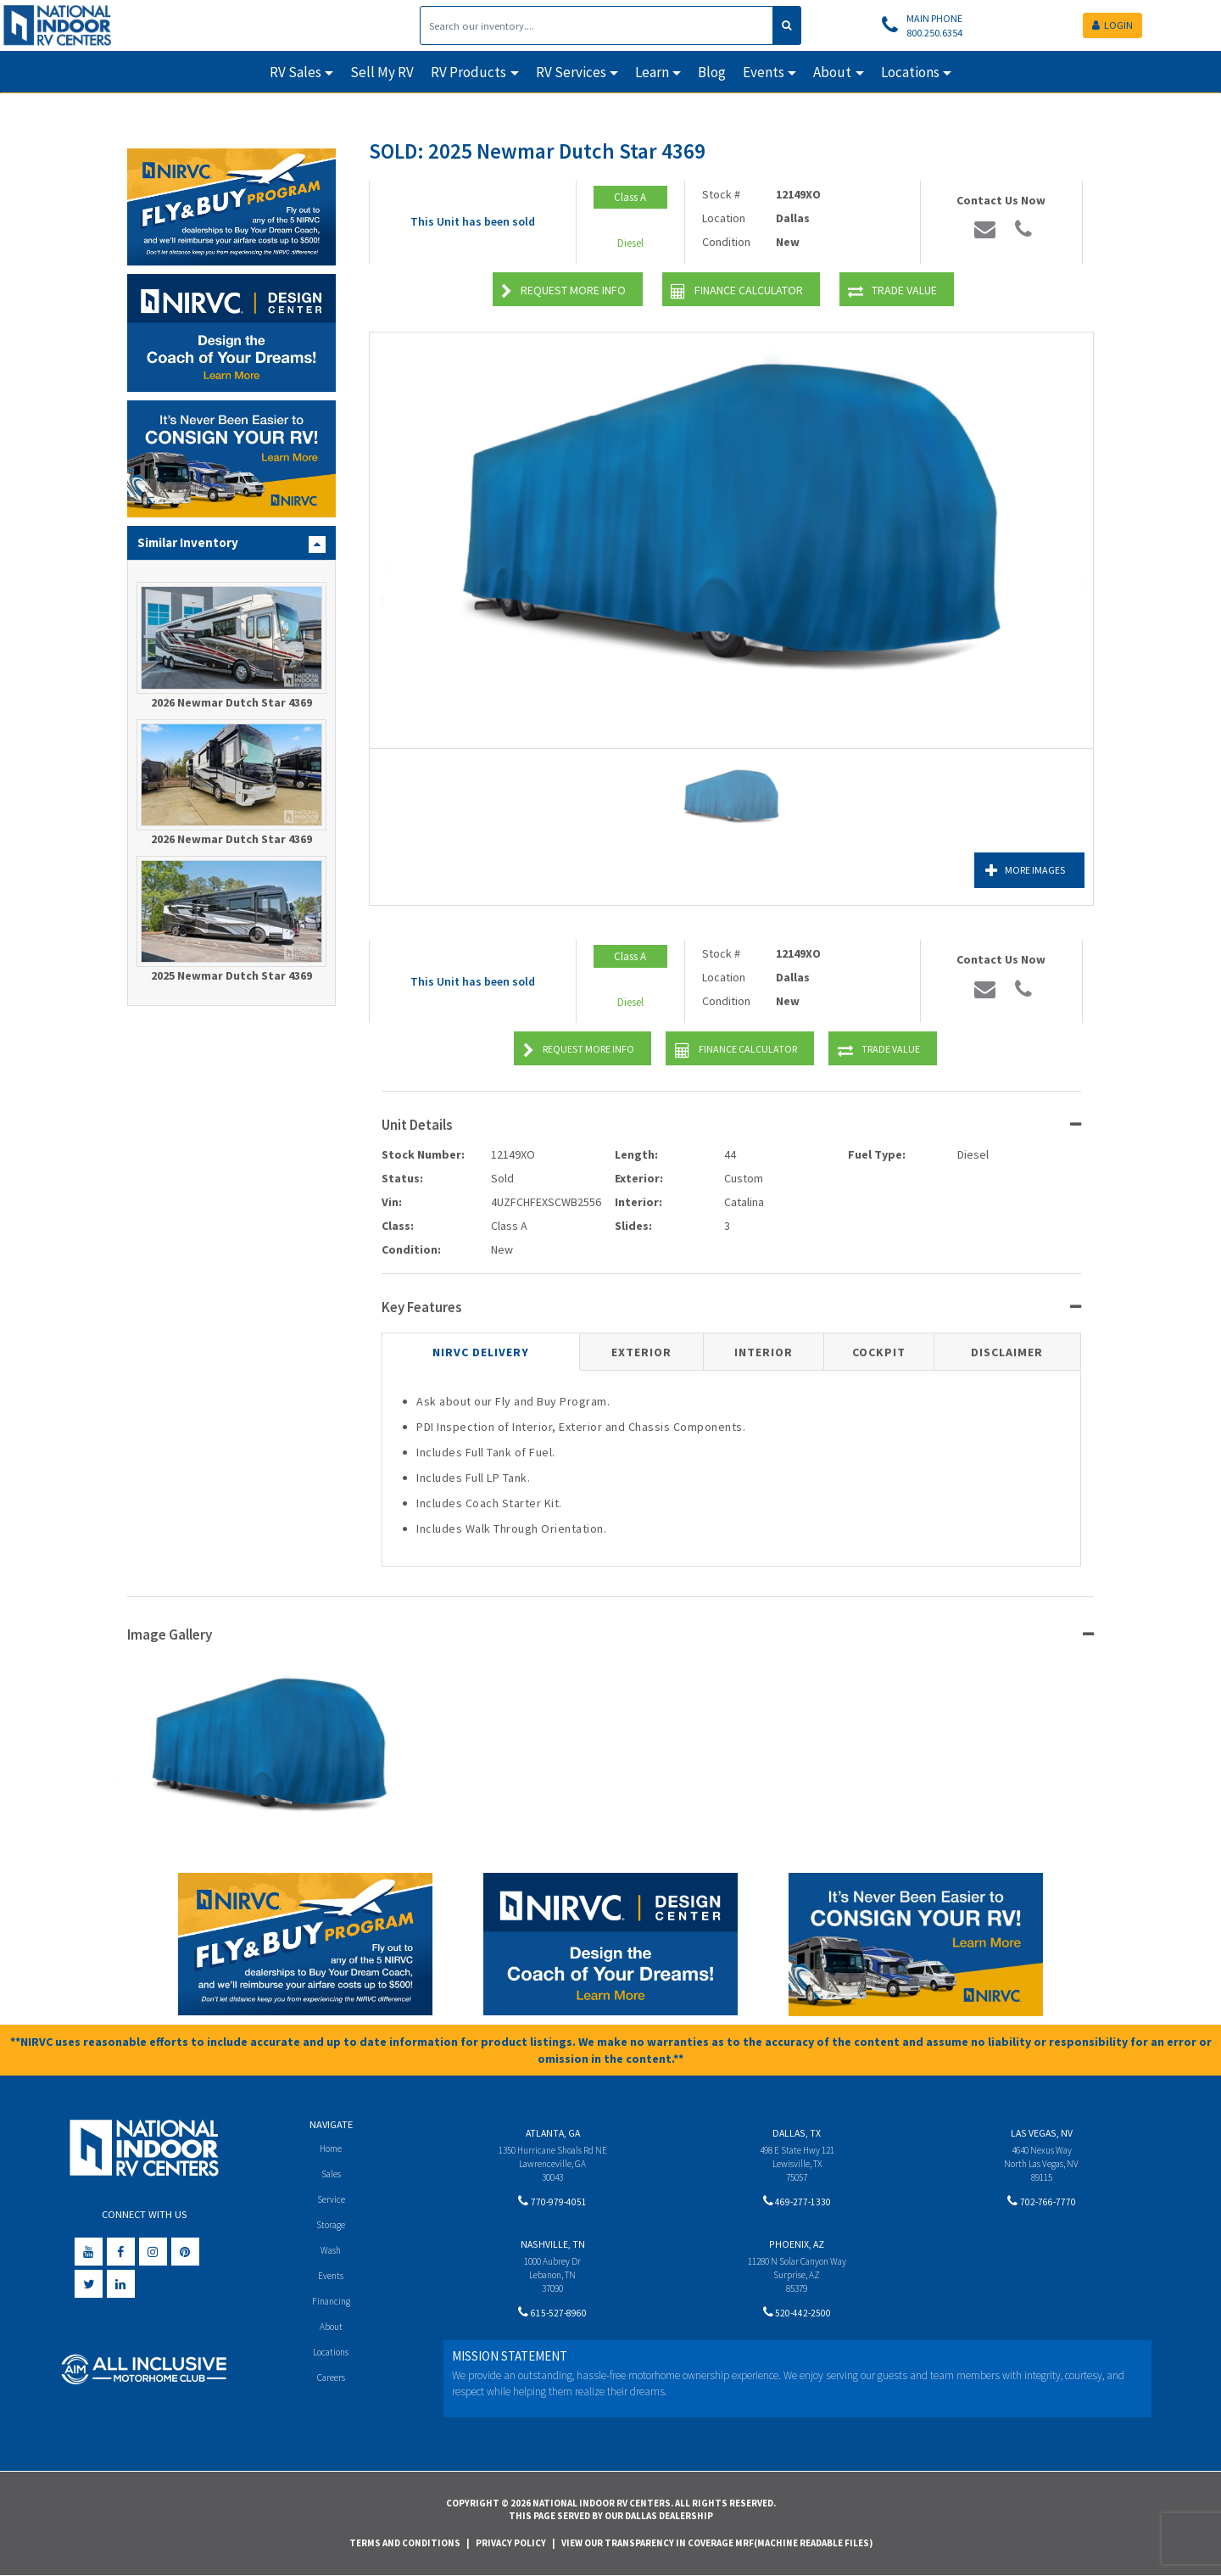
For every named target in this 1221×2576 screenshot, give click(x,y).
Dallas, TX (796, 2132)
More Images (1010, 871)
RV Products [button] (468, 72)
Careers (331, 2382)
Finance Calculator (737, 291)
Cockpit (879, 1352)
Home (331, 2148)
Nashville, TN (553, 2246)
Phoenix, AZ (796, 2246)
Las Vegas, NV (1042, 2132)
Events (331, 2278)
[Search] (596, 25)
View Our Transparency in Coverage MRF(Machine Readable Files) (717, 2543)
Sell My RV (382, 72)
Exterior (641, 1352)
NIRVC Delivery (480, 1352)
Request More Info (563, 291)
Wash (331, 2252)
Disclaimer (1007, 1352)
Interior (763, 1352)
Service (331, 2200)
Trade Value (892, 291)
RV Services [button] (571, 72)
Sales (331, 2173)
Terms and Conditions (404, 2543)
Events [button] (763, 72)
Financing (331, 2304)
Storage (331, 2226)
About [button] (832, 72)
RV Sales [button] (295, 72)
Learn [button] (652, 72)
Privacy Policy (511, 2543)
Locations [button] (910, 72)
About (331, 2330)
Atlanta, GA (553, 2132)
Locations (331, 2357)
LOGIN (1112, 25)
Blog (712, 72)
